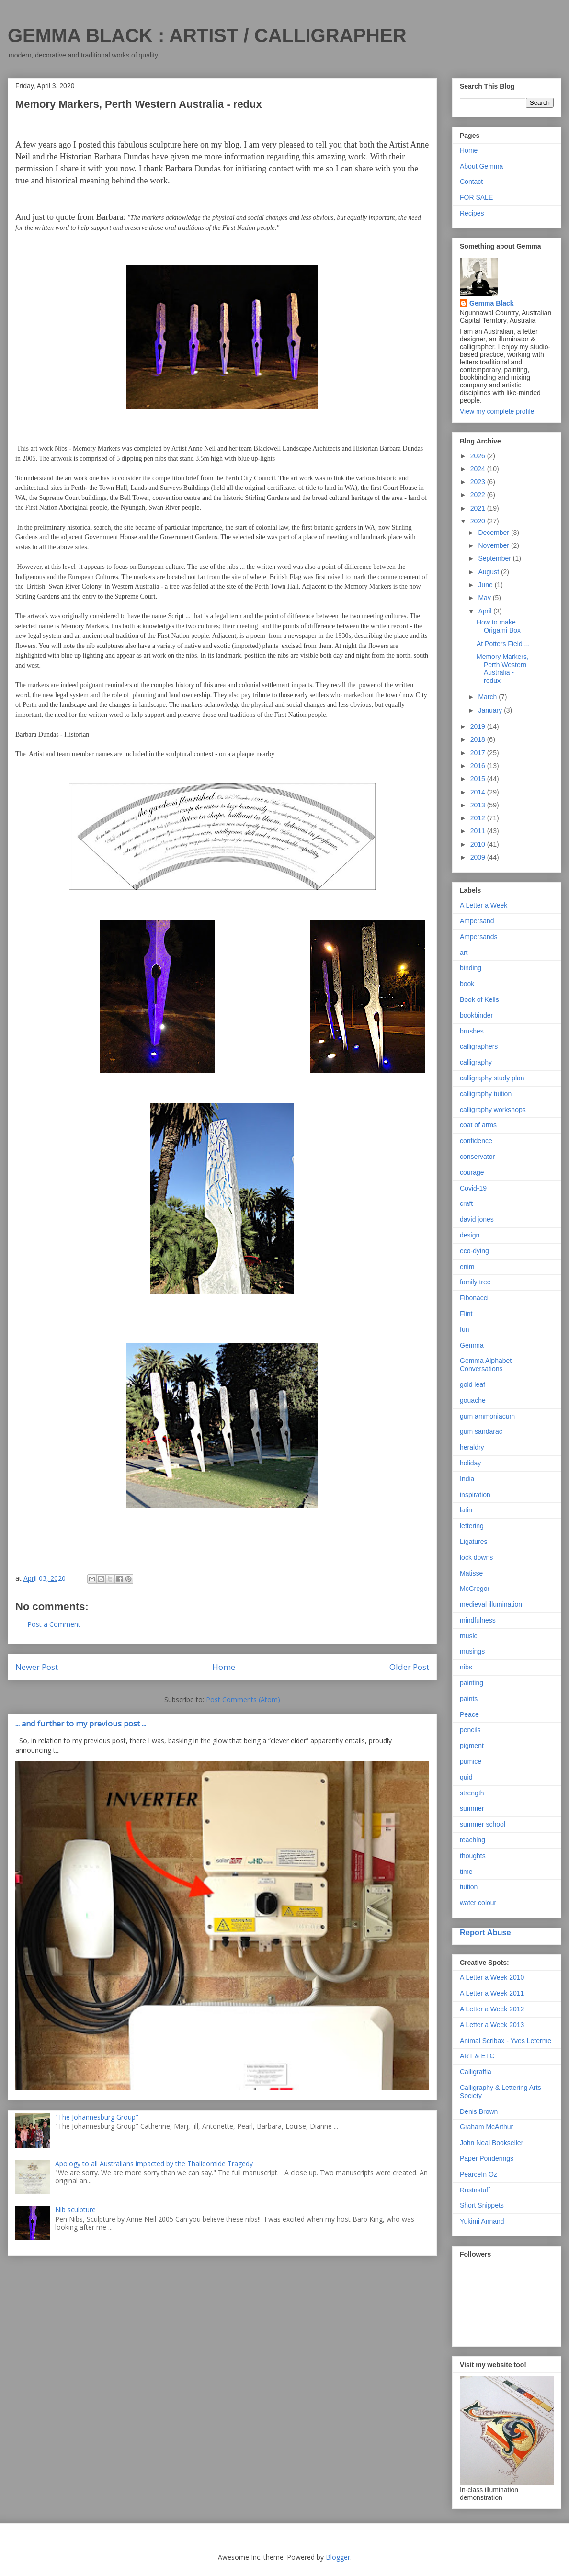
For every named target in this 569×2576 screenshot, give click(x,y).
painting (471, 1683)
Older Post (409, 1666)
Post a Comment (53, 1624)
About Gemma (481, 166)
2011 (478, 831)
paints (469, 1698)
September (495, 558)
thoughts (473, 1856)
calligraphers (479, 1046)
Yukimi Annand (482, 2221)
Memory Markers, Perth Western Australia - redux (503, 668)
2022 (478, 495)
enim (467, 1267)
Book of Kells (479, 999)
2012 (478, 818)
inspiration (475, 1494)
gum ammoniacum (487, 1416)
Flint (466, 1313)
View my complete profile (497, 411)
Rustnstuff (475, 2190)
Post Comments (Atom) (243, 1699)
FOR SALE (476, 197)
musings (472, 1651)
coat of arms (478, 1125)
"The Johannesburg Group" (96, 2117)
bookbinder (476, 1015)
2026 (478, 456)
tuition (469, 1887)
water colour (478, 1902)
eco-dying (474, 1251)
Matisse (471, 1573)
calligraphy (476, 1062)
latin (466, 1510)
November (494, 545)
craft (466, 1203)
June (486, 585)
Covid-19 (473, 1188)
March (488, 697)
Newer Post (36, 1666)
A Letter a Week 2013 (492, 2025)
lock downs (476, 1557)
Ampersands (479, 937)
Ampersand (477, 921)
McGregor (474, 1588)
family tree (475, 1282)
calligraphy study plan (492, 1078)
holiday (470, 1463)
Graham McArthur (486, 2127)
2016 (478, 766)
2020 (478, 521)
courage (472, 1172)
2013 (478, 805)
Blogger (338, 2557)
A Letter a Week (483, 905)
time (466, 1871)
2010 (478, 844)
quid (466, 1777)
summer (472, 1808)
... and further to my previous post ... (80, 1723)
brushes (472, 1031)
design (469, 1235)
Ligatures (474, 1541)
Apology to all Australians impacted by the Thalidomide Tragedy (154, 2163)
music (469, 1636)
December (494, 532)
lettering (472, 1526)
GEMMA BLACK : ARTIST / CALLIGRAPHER (207, 35)
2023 (478, 482)
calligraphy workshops (493, 1109)
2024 (478, 469)
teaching (472, 1840)
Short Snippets (482, 2205)
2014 (478, 792)
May (485, 597)
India (467, 1479)
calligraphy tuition (486, 1094)
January (491, 710)
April (485, 611)
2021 (478, 508)
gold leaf (472, 1384)
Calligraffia (475, 2072)
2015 (478, 779)
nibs (466, 1667)
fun (464, 1329)
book (467, 983)
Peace (469, 1714)
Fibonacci (474, 1298)
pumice (470, 1761)
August (489, 572)
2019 (478, 726)
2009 (478, 857)
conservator (477, 1156)
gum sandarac (481, 1431)
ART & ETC (477, 2056)
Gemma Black (491, 303)
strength (472, 1793)
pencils (470, 1730)
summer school (482, 1824)
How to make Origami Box (499, 626)
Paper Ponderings (486, 2158)
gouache (473, 1400)
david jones (477, 1219)
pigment (472, 1745)
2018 (478, 739)
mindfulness (478, 1620)
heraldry (472, 1447)
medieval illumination (491, 1604)
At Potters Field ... (503, 643)
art (463, 952)
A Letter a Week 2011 (492, 1993)
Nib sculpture (75, 2209)
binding (470, 968)
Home (223, 1666)
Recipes (472, 213)
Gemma (472, 1345)
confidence (476, 1141)
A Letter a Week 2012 (492, 2009)
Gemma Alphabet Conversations (486, 1365)
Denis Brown (479, 2111)
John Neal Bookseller (491, 2142)
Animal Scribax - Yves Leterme (505, 2040)
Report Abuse (485, 1932)
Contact (471, 181)
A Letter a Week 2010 (492, 1977)
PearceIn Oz (478, 2174)
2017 (478, 753)
